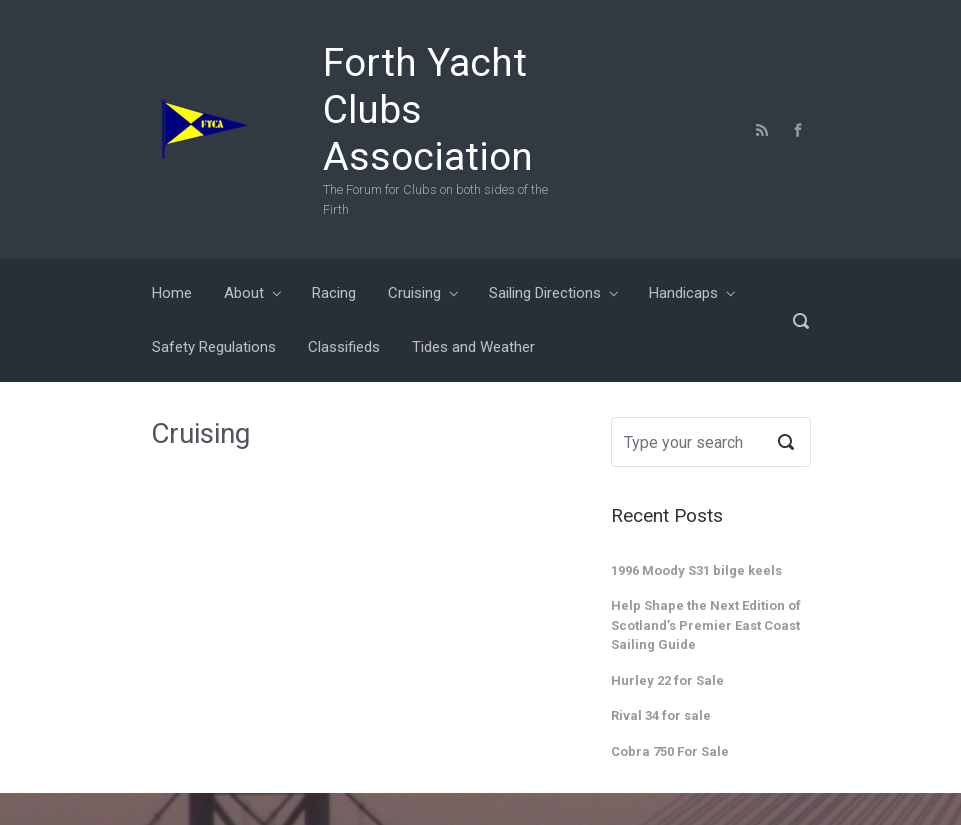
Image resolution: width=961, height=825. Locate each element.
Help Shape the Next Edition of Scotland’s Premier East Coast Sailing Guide (706, 625)
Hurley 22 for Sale (667, 680)
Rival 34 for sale (661, 715)
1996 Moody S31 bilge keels (696, 570)
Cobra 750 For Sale (670, 751)
